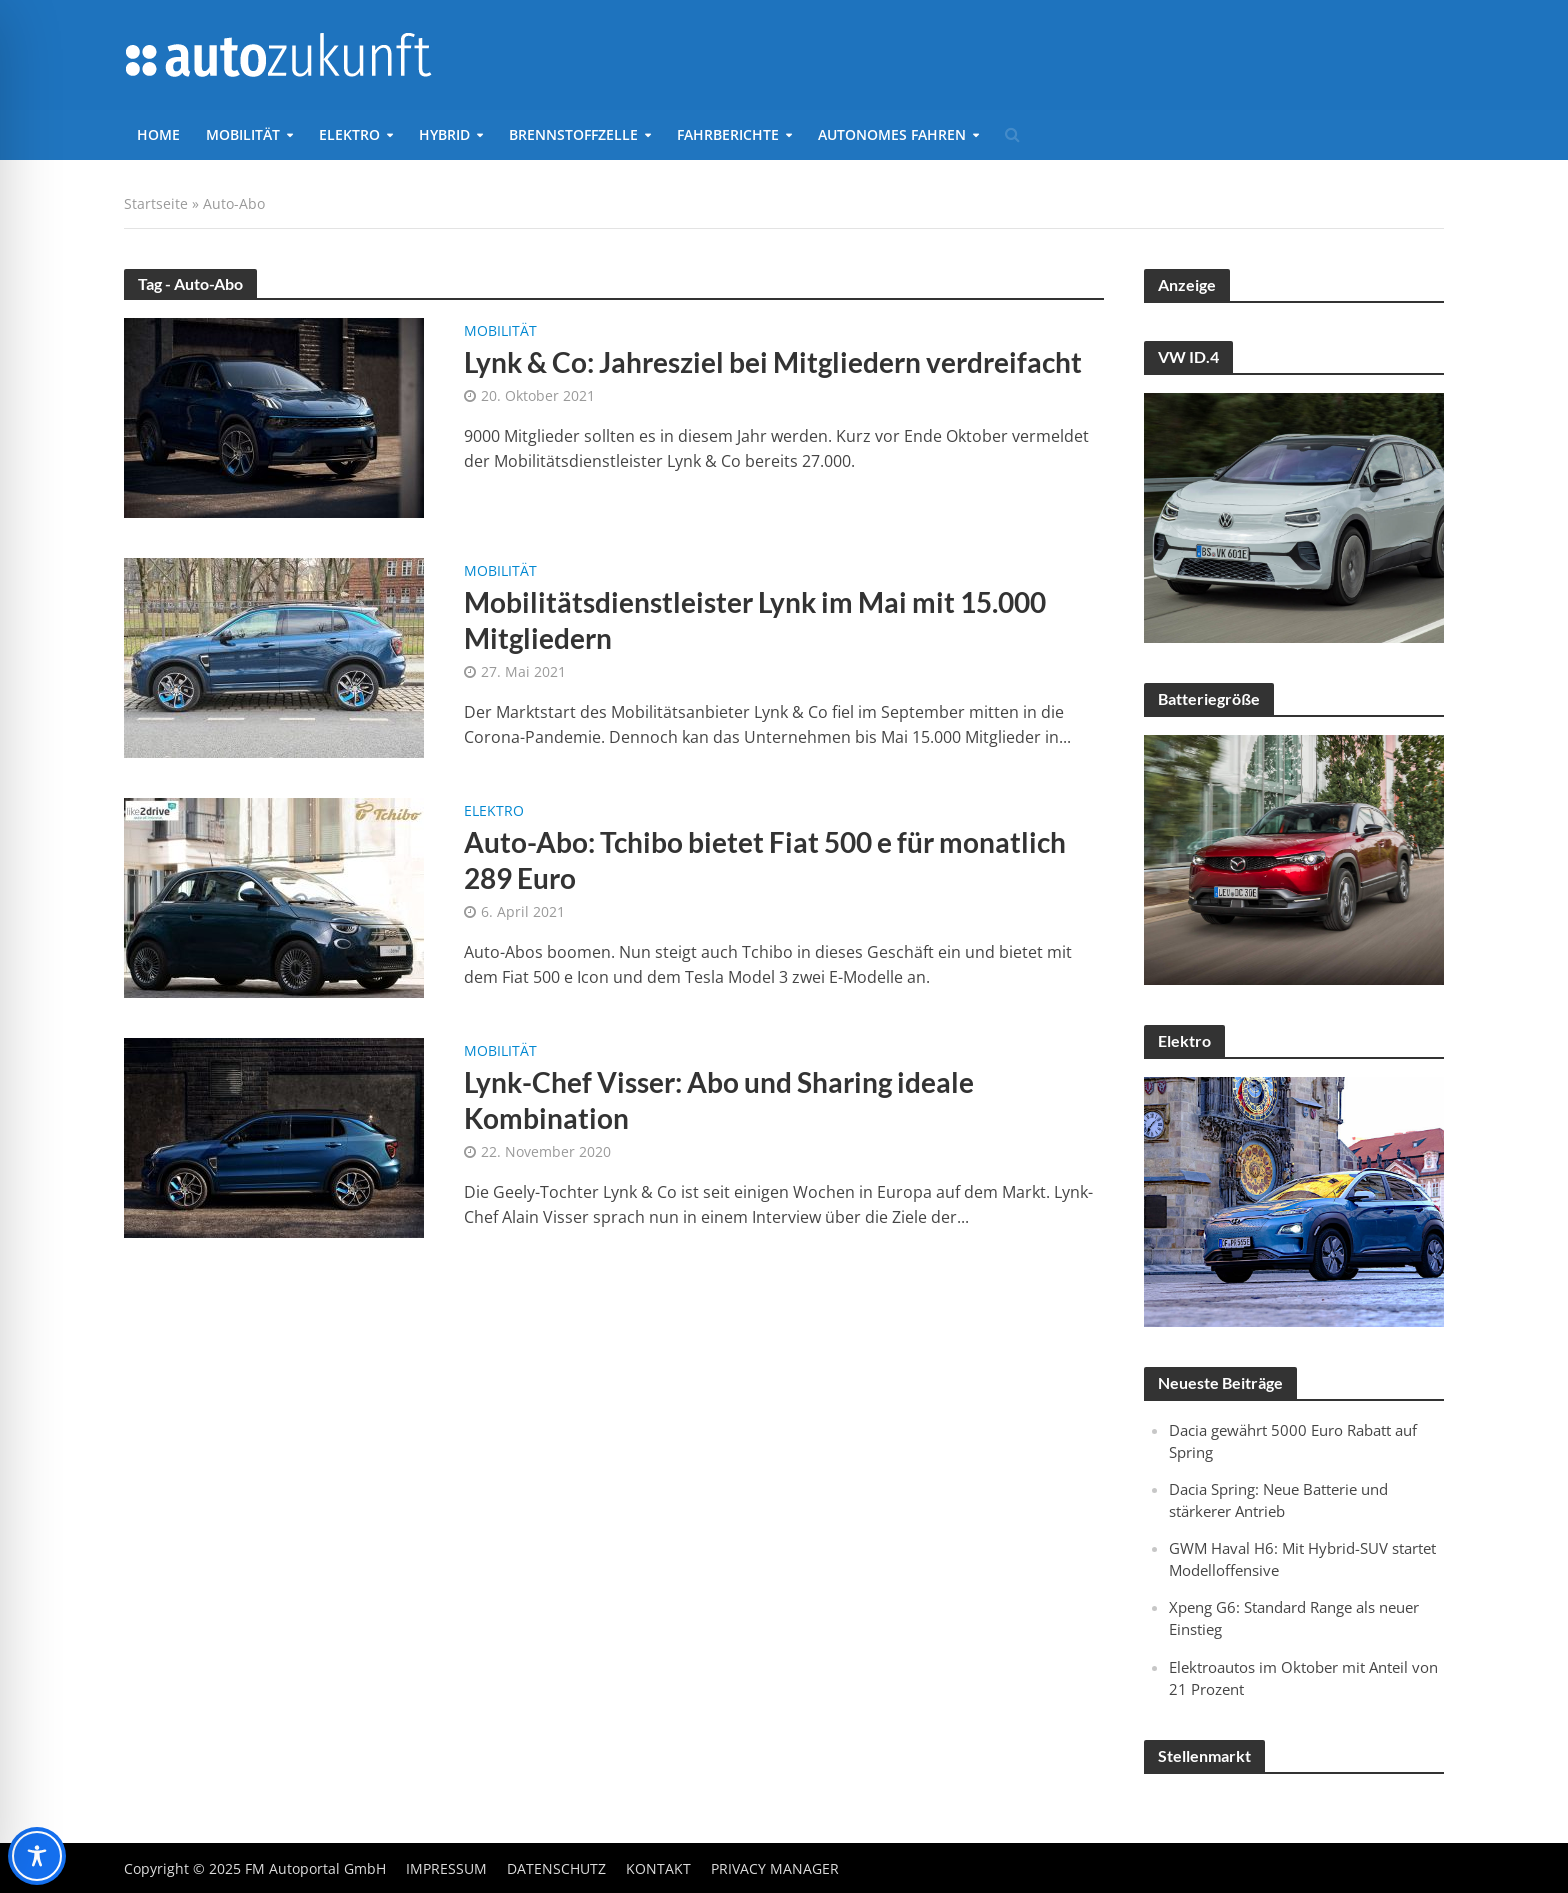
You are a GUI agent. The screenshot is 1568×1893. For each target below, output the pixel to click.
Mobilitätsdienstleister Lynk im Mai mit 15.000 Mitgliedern (755, 620)
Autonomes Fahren (892, 134)
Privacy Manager (775, 1868)
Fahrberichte (728, 134)
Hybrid (444, 134)
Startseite (156, 203)
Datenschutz (556, 1868)
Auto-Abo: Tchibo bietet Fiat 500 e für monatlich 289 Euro (765, 860)
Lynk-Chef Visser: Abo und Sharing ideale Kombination (719, 1100)
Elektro (349, 134)
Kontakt (658, 1868)
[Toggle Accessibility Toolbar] (37, 1856)
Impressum (446, 1868)
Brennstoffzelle (573, 134)
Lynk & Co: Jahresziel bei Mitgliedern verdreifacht (773, 362)
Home (158, 134)
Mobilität (243, 134)
